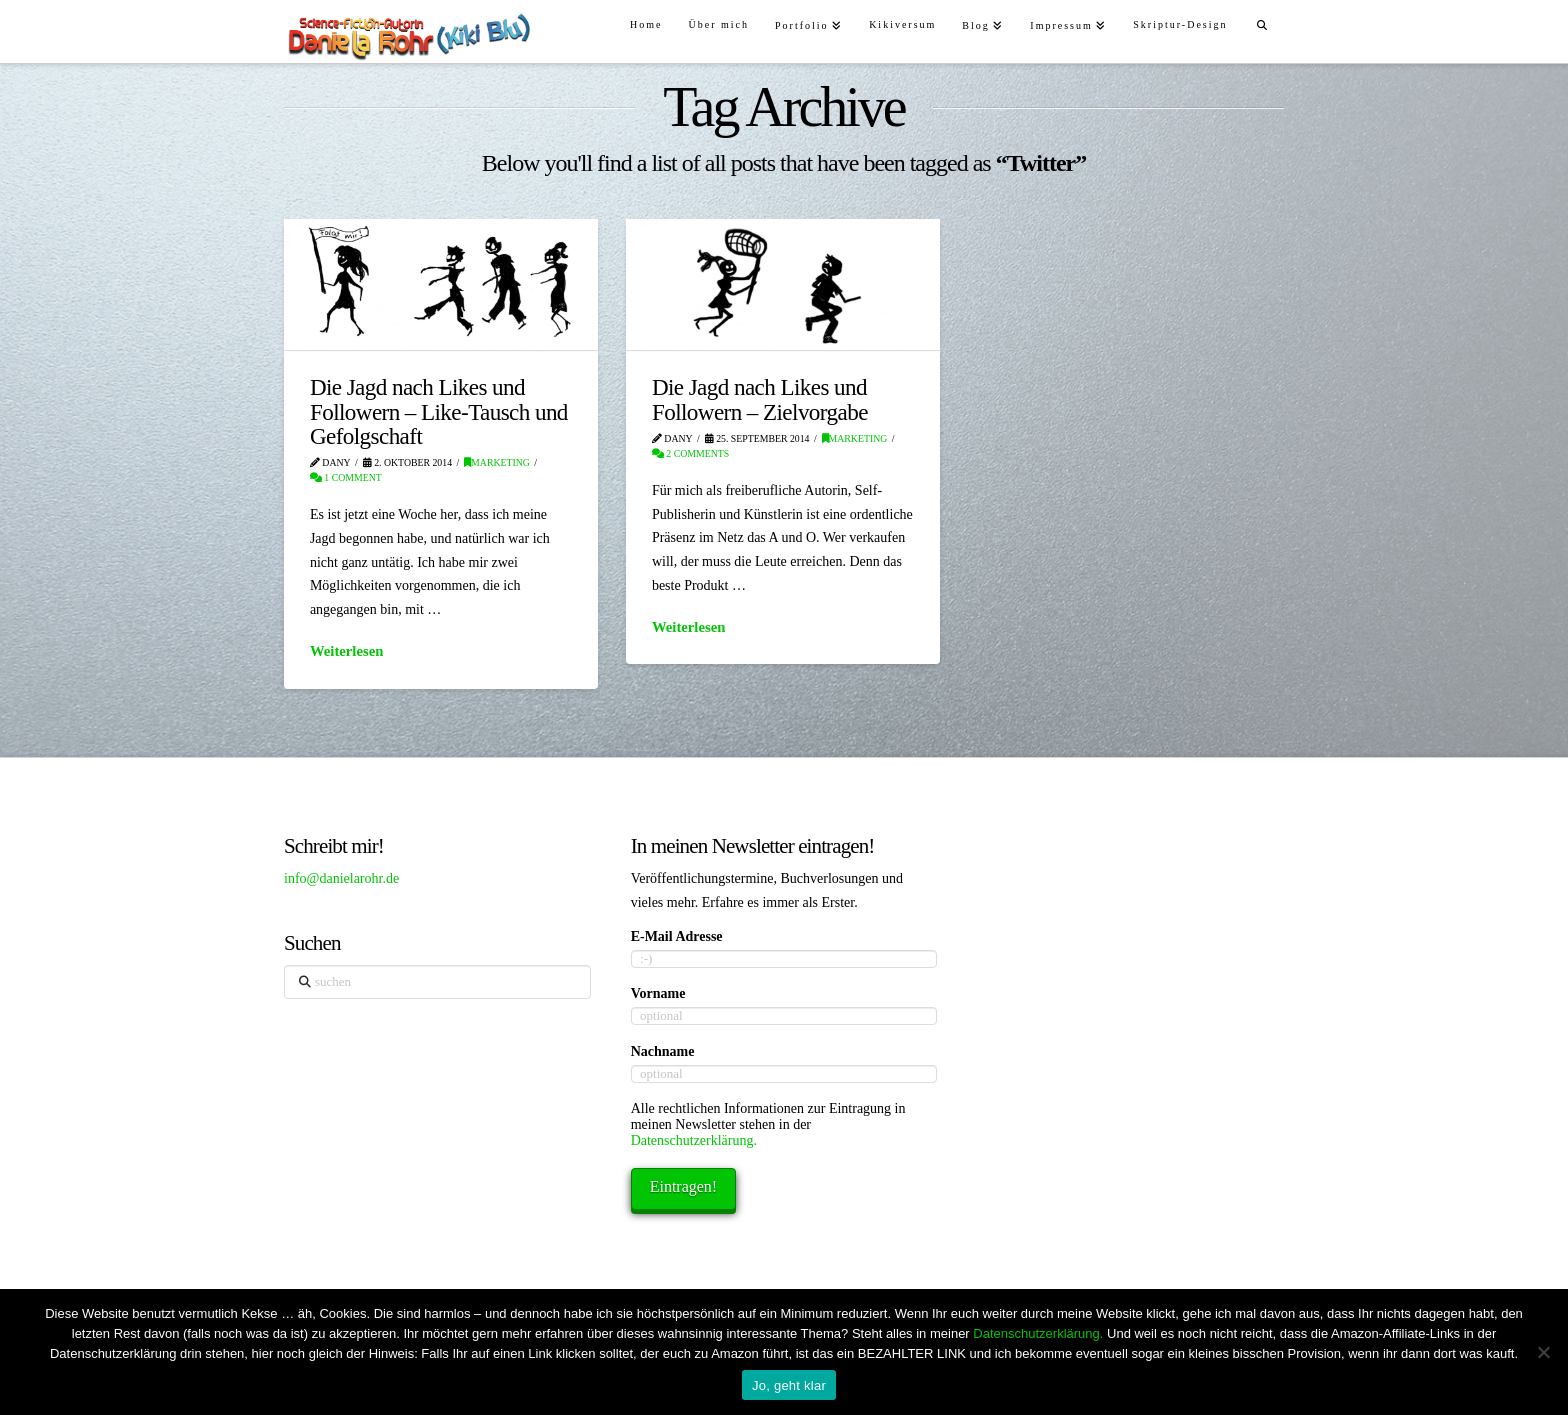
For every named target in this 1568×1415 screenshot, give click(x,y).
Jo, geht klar (789, 1385)
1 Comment (346, 477)
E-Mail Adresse (677, 936)
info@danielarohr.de (341, 878)
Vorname (658, 993)
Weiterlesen (346, 651)
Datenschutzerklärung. (694, 1140)
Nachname (663, 1051)
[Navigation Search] (1262, 22)
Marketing (497, 462)
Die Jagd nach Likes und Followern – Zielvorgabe (760, 399)
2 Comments (690, 453)
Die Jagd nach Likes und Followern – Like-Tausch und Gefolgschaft (439, 411)
